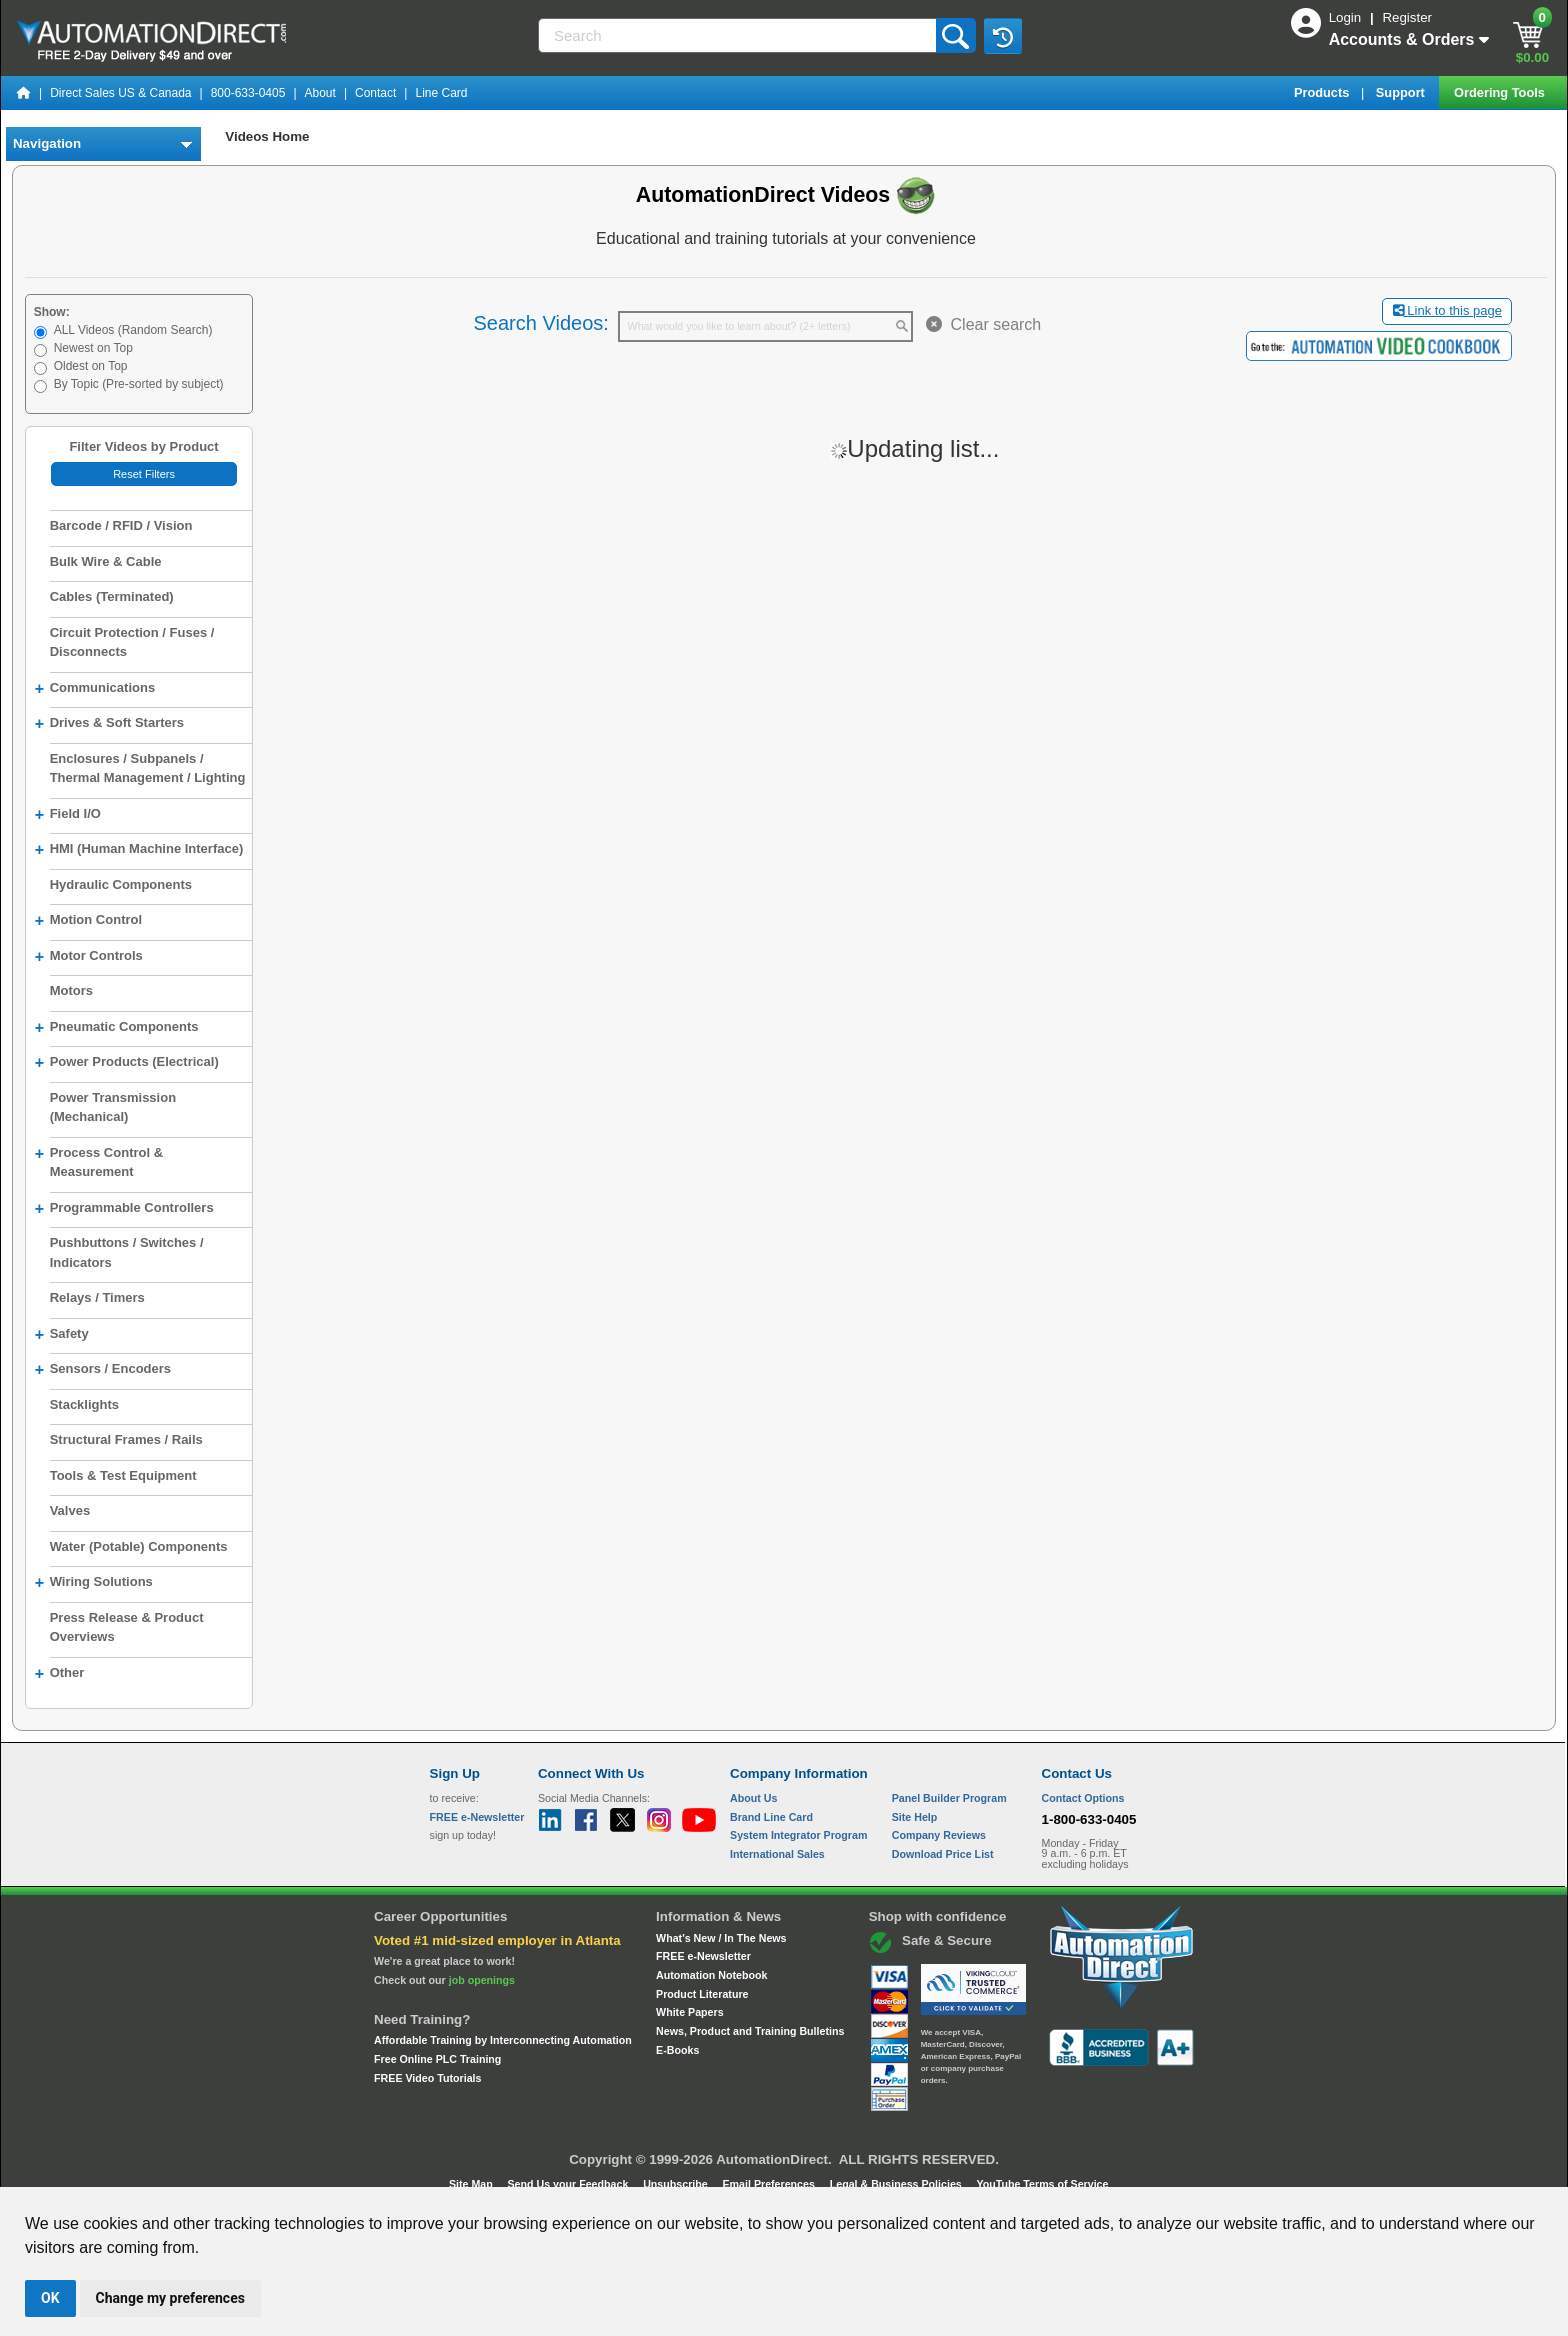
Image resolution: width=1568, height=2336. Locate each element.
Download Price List (943, 1854)
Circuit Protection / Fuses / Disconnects (132, 642)
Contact (375, 93)
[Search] (739, 35)
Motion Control (88, 921)
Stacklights (84, 1404)
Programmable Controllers (124, 1209)
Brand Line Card (771, 1817)
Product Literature (702, 1994)
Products (1323, 92)
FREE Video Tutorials (427, 2078)
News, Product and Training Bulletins (750, 2031)
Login (1347, 17)
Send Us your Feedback (570, 2184)
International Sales (777, 1854)
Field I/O (68, 815)
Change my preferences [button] (170, 2298)
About (320, 93)
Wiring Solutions (94, 1583)
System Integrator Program (798, 1835)
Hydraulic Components (121, 884)
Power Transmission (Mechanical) (113, 1107)
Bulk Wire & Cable (106, 561)
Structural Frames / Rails (126, 1439)
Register (1407, 17)
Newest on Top (93, 348)
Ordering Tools (1501, 92)
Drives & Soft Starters (109, 724)
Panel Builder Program (949, 1798)
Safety (62, 1335)
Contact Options (1083, 1798)
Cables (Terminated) (112, 596)
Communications (95, 689)
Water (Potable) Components (139, 1546)
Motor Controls (89, 957)
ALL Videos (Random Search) (133, 330)
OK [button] (50, 2298)
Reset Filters (144, 474)
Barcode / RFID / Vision (121, 525)
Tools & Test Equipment (123, 1475)
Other (60, 1674)
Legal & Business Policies (897, 2184)
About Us (753, 1798)
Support (1402, 92)
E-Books (677, 2050)
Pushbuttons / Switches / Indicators (127, 1252)
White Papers (690, 2012)
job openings (482, 1980)
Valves (70, 1510)
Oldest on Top (91, 366)
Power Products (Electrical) (127, 1063)
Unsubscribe (677, 2184)
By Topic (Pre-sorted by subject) (139, 384)
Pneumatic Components (117, 1028)
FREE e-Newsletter (703, 1956)
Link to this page (1447, 310)
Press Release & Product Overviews (127, 1627)
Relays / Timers (97, 1297)
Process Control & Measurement (99, 1161)
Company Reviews (939, 1835)
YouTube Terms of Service (1042, 2184)
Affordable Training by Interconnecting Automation (503, 2040)
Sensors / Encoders (103, 1370)
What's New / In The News (721, 1938)
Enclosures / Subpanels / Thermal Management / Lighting (148, 768)
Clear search (984, 324)
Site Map (472, 2184)
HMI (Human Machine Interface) (139, 850)
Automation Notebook (711, 1975)
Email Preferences (769, 2184)
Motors (71, 990)
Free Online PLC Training (437, 2059)
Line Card (441, 93)
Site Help (915, 1817)
